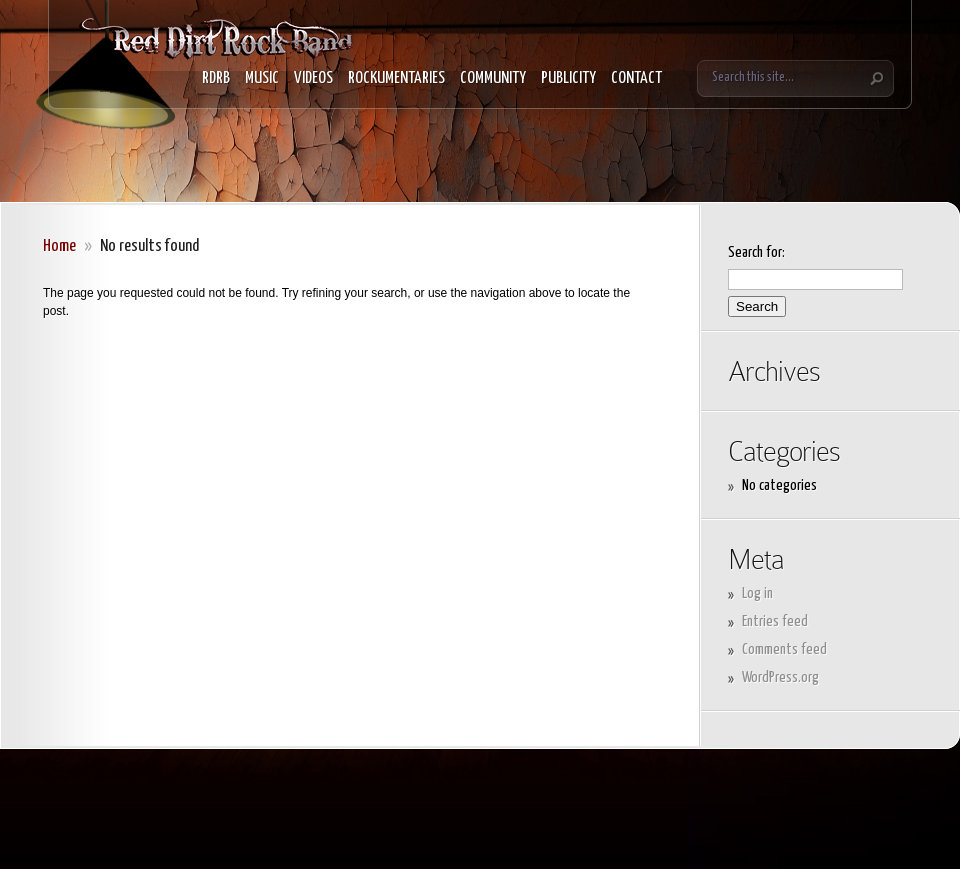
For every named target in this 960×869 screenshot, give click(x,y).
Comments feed (784, 649)
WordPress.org (780, 677)
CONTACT (636, 78)
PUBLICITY (568, 78)
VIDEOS (313, 78)
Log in (757, 593)
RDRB (216, 78)
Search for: (756, 252)
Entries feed (775, 621)
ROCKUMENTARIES (396, 78)
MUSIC (262, 78)
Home (59, 246)
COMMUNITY (493, 78)
